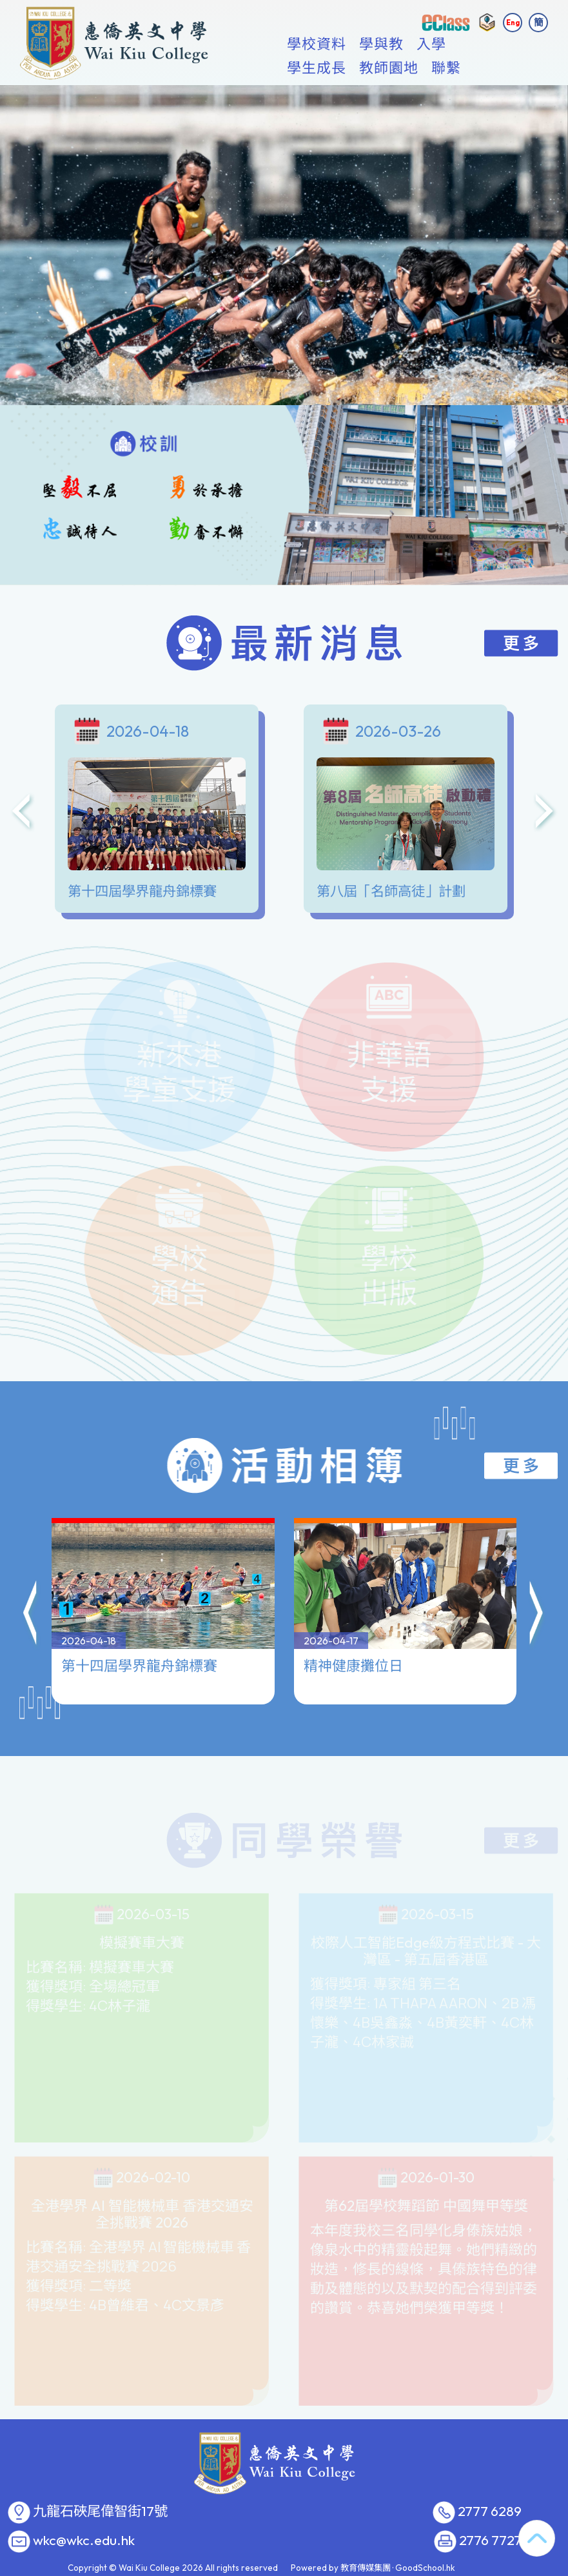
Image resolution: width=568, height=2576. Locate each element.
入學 (436, 68)
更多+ (486, 68)
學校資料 (321, 68)
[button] (31, 1552)
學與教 (386, 68)
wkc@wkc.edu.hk (84, 2540)
